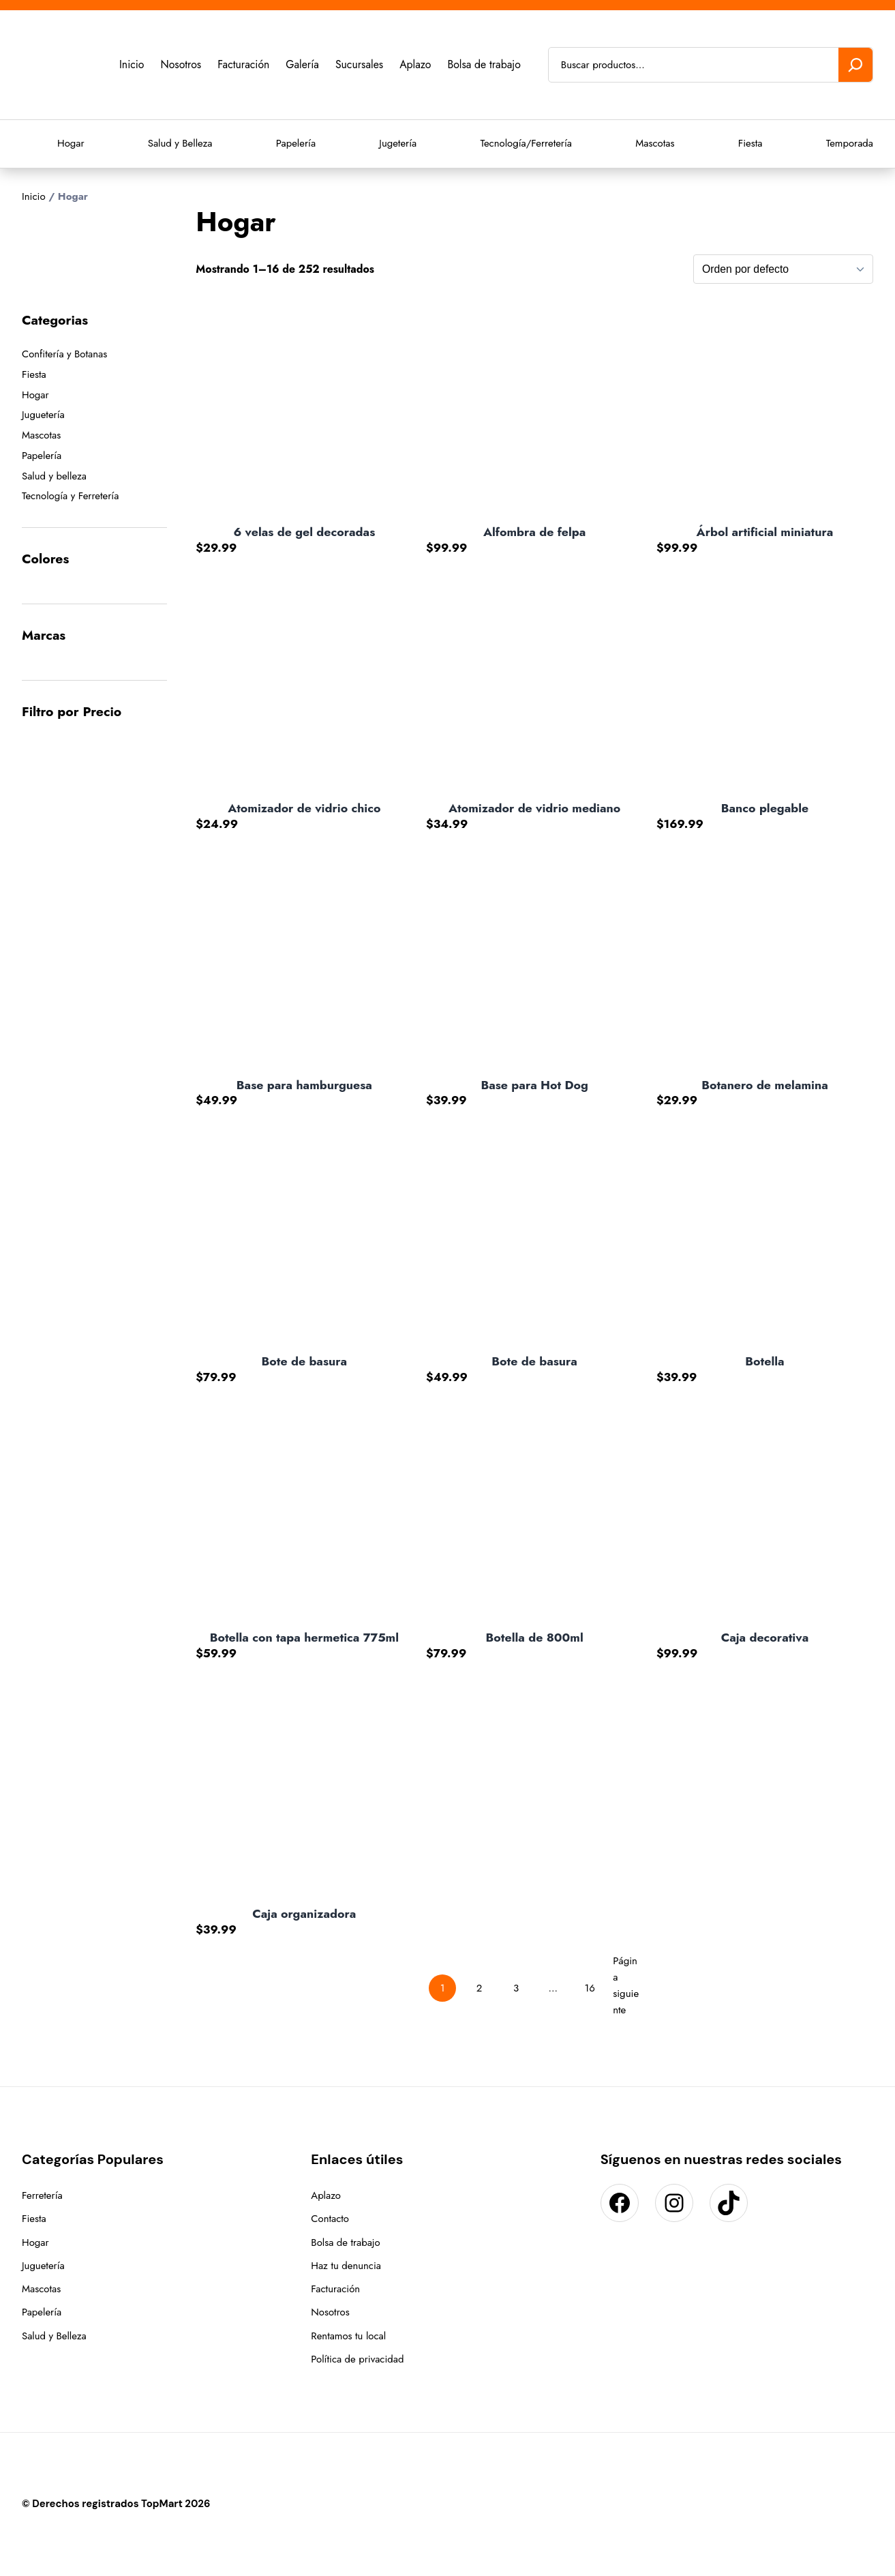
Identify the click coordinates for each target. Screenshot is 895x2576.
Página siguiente (626, 1985)
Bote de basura (305, 1361)
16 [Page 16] (589, 1988)
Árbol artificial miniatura (765, 532)
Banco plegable (764, 808)
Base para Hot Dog (534, 1085)
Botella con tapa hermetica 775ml (304, 1637)
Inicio (34, 196)
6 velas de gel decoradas (304, 532)
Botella (764, 1361)
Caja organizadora (304, 1914)
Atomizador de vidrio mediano (534, 808)
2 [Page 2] (479, 1988)
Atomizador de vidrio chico (304, 808)
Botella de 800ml (534, 1637)
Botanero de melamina (764, 1085)
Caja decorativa (765, 1637)
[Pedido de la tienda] (783, 269)
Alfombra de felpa (534, 532)
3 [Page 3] (516, 1988)
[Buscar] (855, 65)
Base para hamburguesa (304, 1085)
